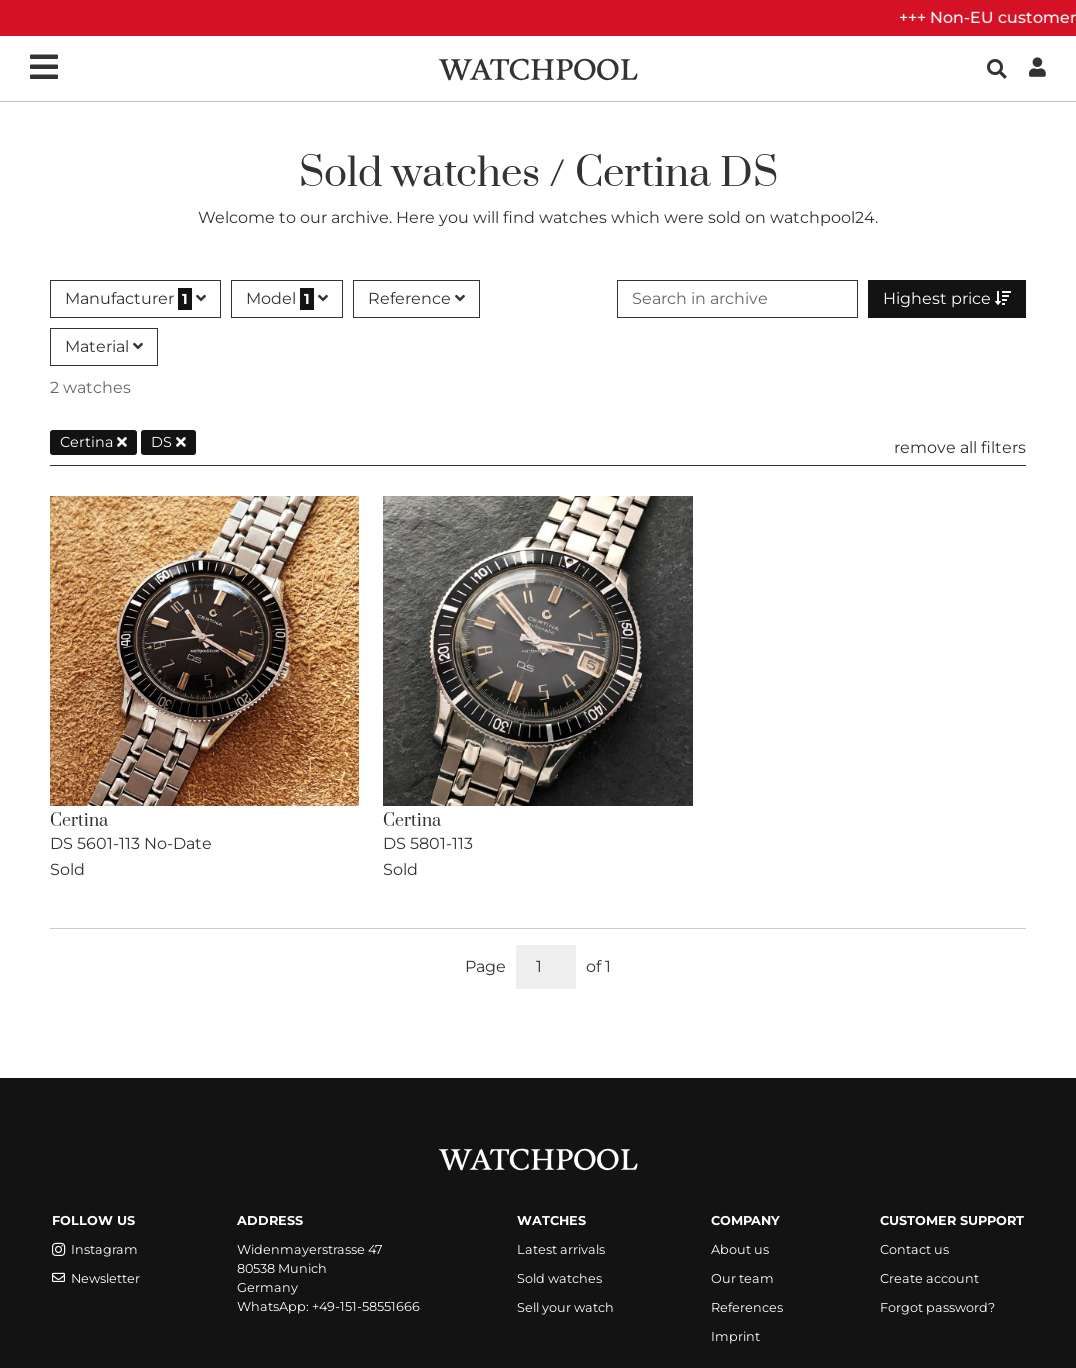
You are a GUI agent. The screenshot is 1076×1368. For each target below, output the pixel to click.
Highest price (947, 298)
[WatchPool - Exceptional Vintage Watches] (538, 67)
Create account (929, 1278)
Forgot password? (937, 1307)
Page (485, 966)
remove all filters (960, 447)
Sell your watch (565, 1307)
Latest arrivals (561, 1249)
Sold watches (559, 1278)
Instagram (95, 1249)
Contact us (914, 1249)
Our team (742, 1278)
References (747, 1307)
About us (740, 1249)
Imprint (735, 1336)
